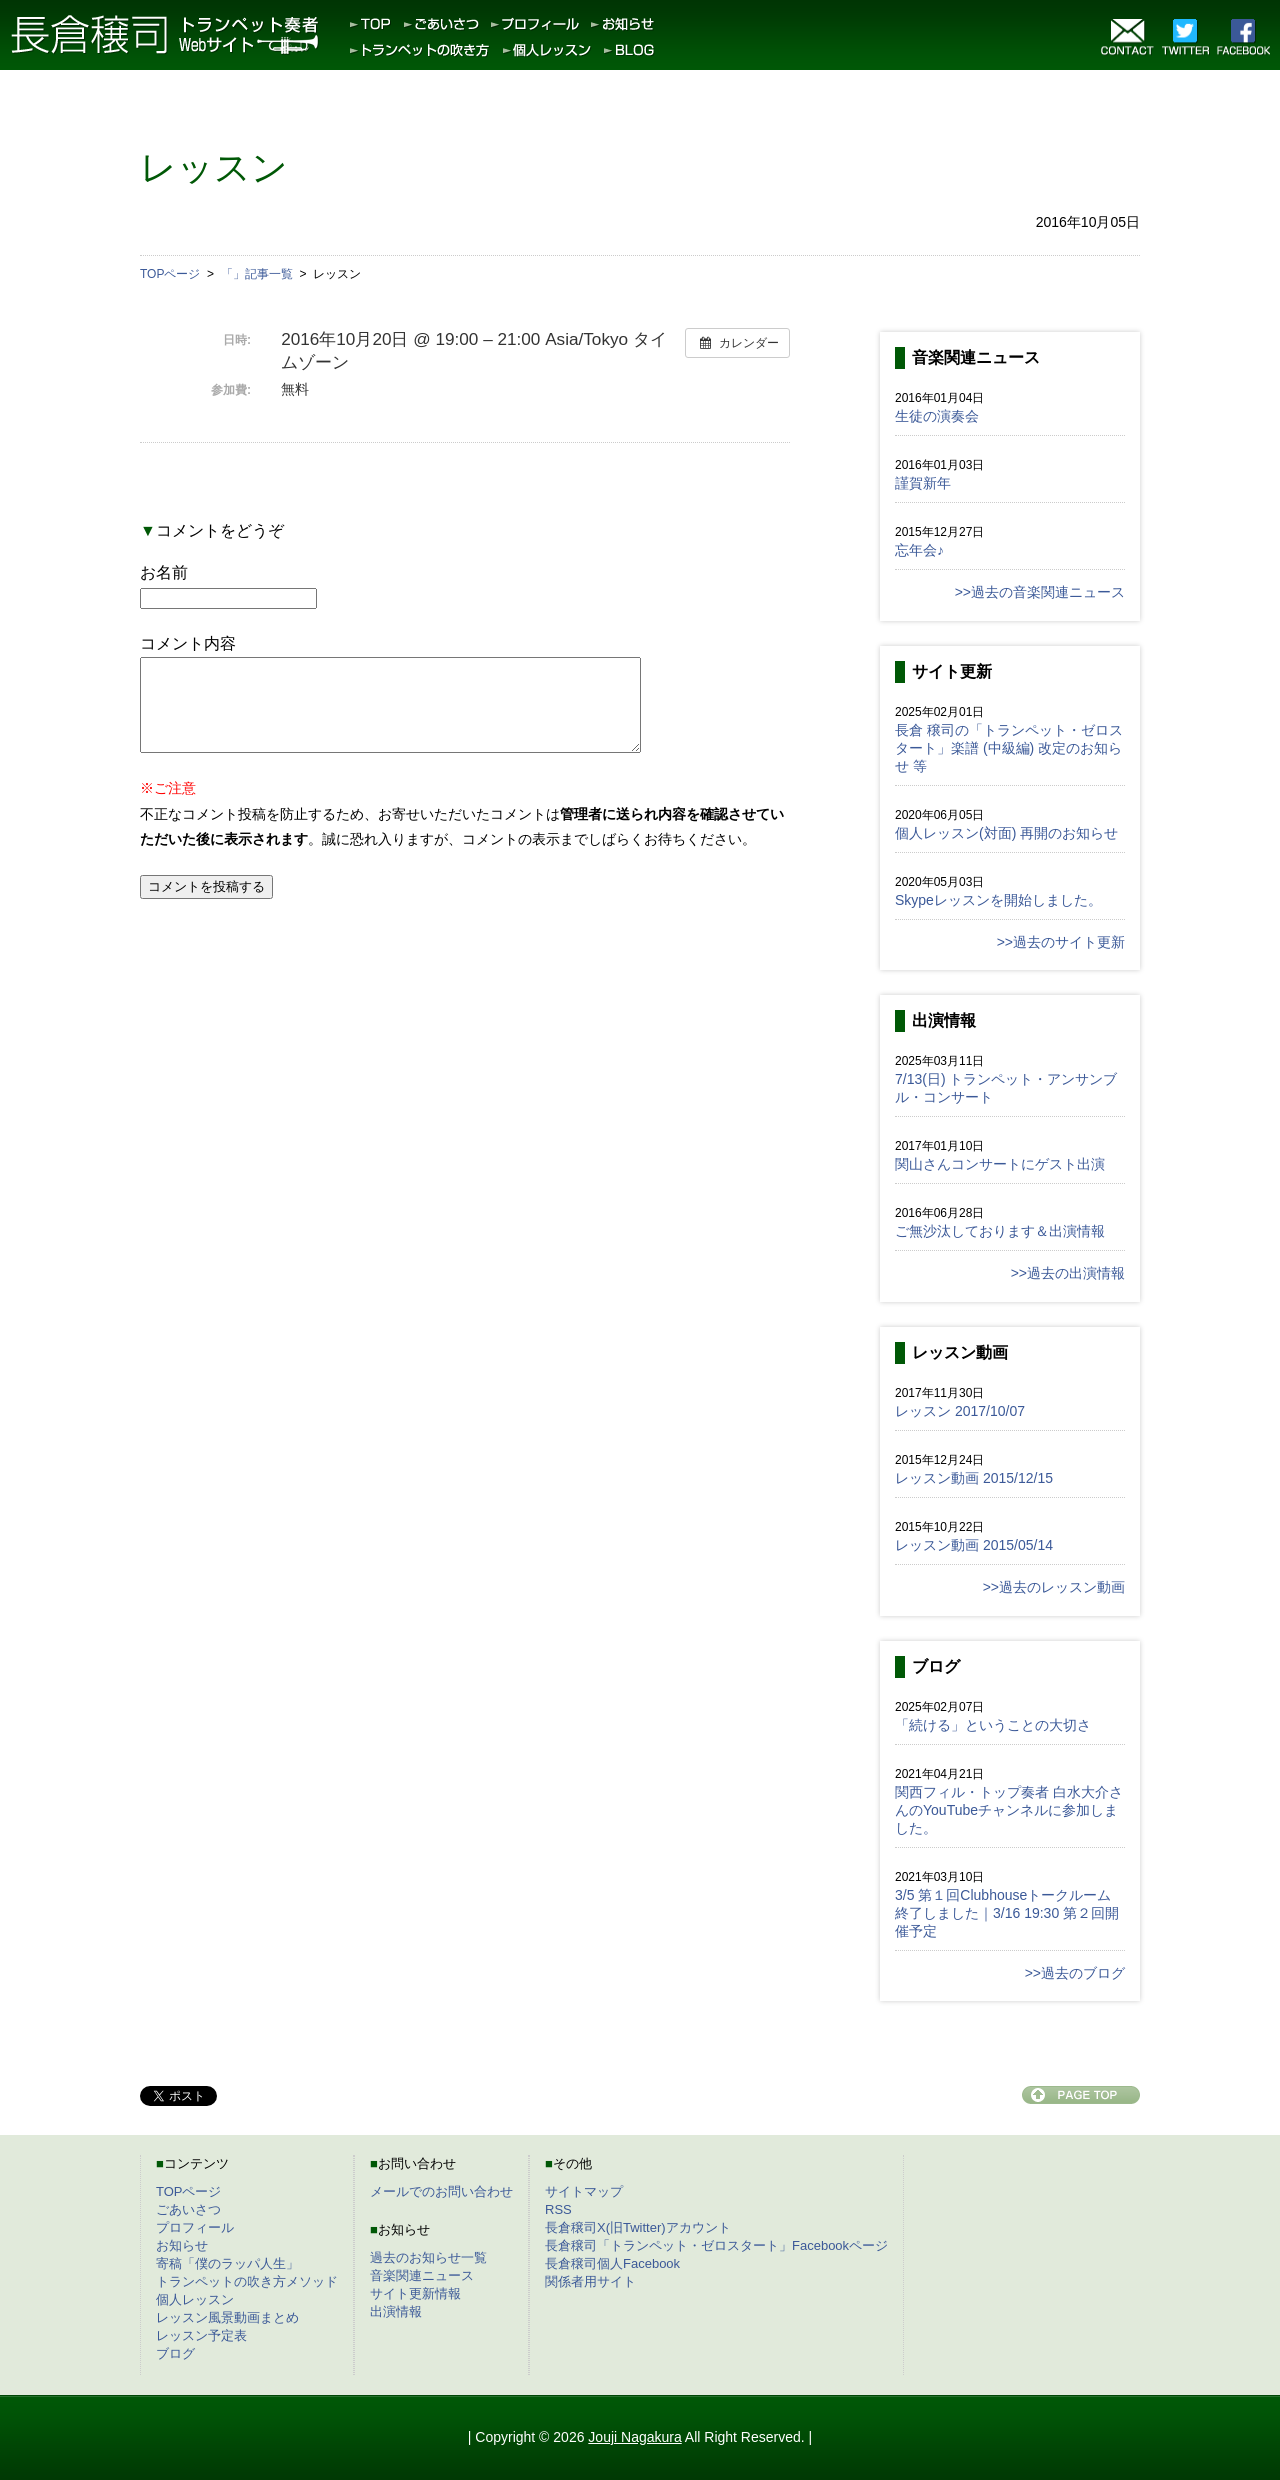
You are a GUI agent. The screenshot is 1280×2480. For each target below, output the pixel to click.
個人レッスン (195, 2299)
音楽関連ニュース (422, 2275)
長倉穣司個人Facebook (612, 2263)
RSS (558, 2209)
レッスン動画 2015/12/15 (974, 1478)
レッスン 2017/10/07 (960, 1411)
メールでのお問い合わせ (441, 2191)
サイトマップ (584, 2191)
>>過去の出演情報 (1068, 1273)
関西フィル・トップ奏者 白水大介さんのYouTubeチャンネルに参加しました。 (1009, 1810)
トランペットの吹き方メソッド (247, 2281)
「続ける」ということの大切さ (993, 1725)
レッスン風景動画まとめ (227, 2317)
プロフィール (195, 2227)
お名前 (164, 572)
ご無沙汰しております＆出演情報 (1000, 1231)
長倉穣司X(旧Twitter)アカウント (638, 2227)
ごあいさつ (188, 2209)
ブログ (175, 2353)
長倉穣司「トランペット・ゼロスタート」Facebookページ (716, 2245)
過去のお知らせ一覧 (428, 2257)
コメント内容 (188, 643)
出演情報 (396, 2311)
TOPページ (189, 2191)
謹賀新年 (923, 483)
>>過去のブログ (1075, 1973)
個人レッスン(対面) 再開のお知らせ (1006, 833)
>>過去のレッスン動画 (1054, 1587)
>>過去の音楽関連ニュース (1040, 592)
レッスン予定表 (201, 2335)
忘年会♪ (919, 550)
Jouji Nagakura (634, 2437)
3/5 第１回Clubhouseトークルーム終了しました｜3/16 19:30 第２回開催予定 (1007, 1913)
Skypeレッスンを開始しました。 (998, 900)
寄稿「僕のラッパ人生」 (227, 2263)
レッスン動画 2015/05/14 (974, 1545)
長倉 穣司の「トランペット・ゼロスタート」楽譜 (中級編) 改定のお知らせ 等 (1009, 748)
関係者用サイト (590, 2281)
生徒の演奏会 (937, 416)
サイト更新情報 (415, 2293)
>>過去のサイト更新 (1061, 942)
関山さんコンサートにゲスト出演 (1000, 1164)
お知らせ (182, 2245)
